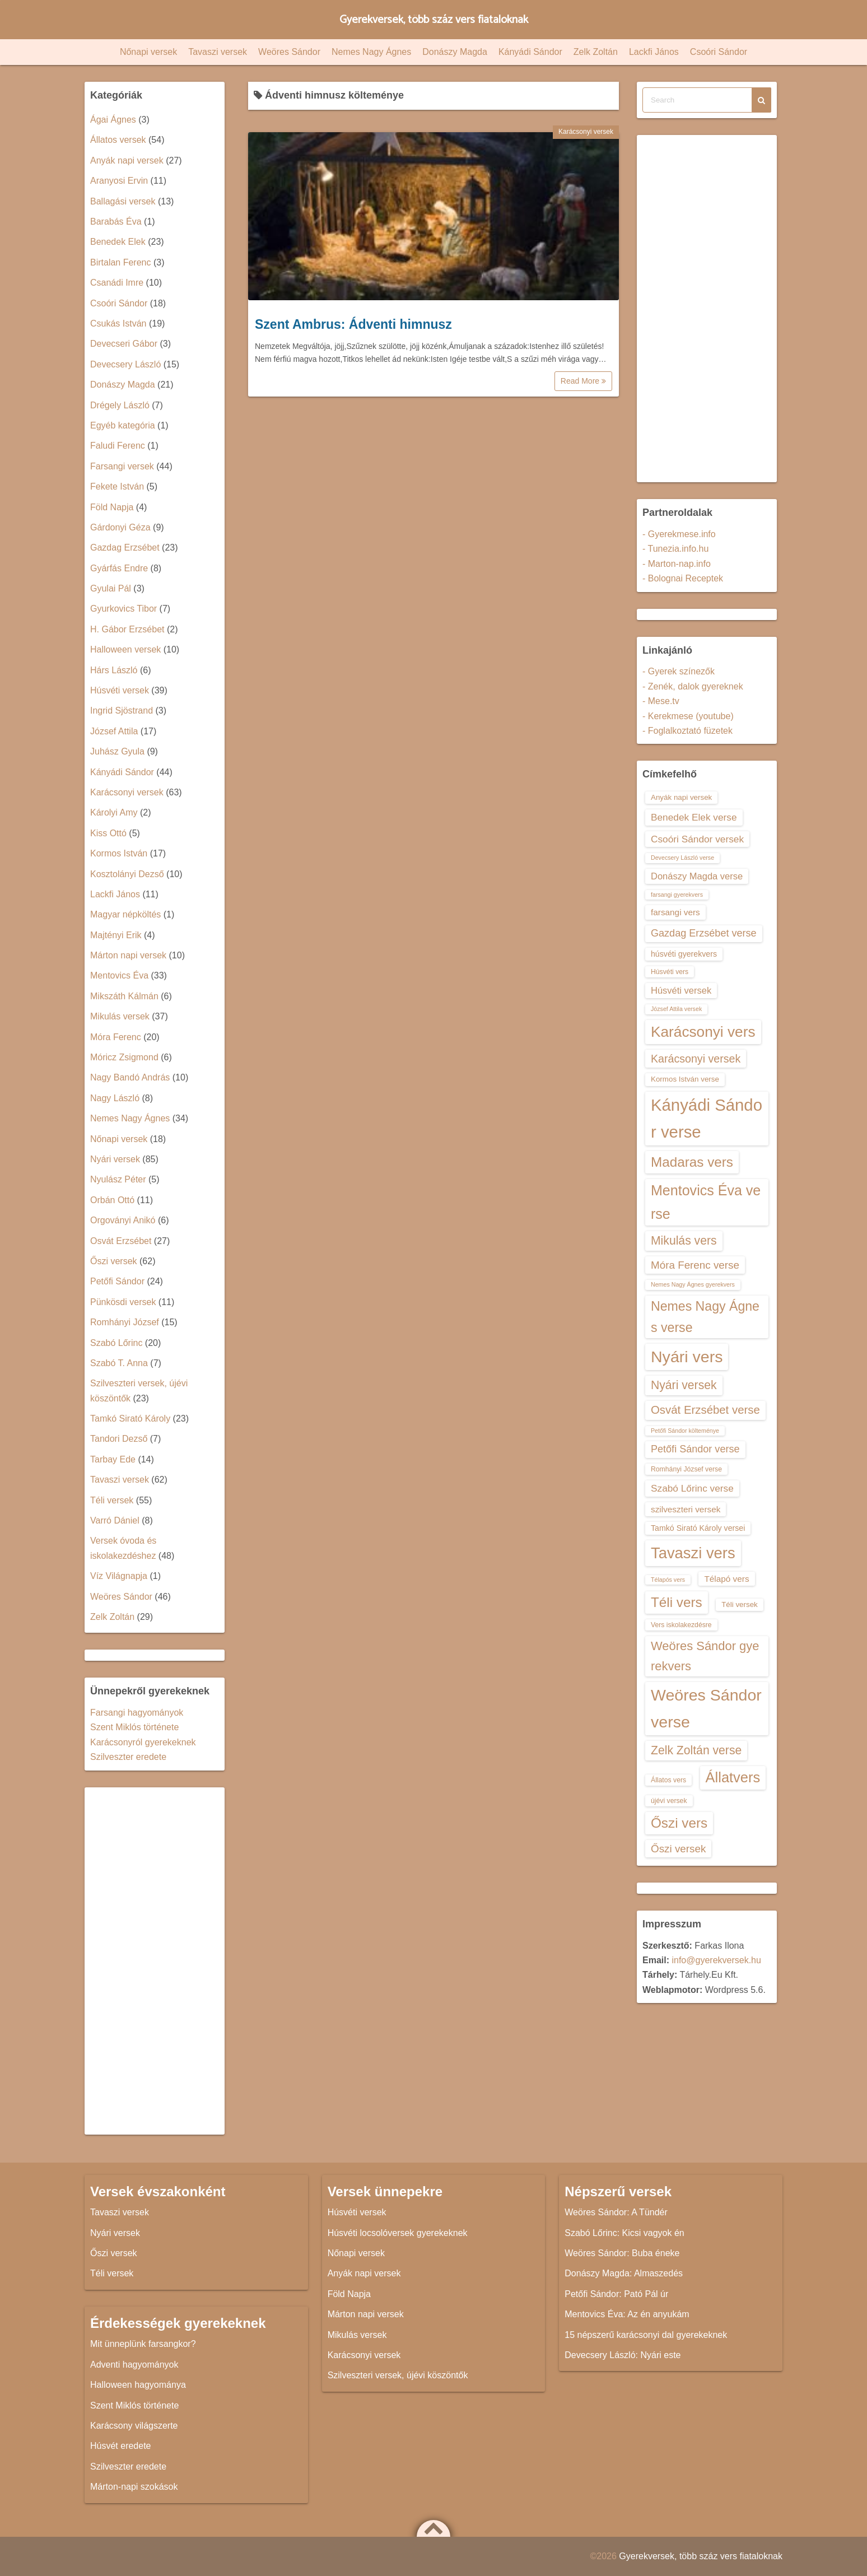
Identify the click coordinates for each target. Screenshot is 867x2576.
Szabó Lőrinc (116, 1343)
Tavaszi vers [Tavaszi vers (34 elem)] (693, 1553)
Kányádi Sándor (530, 52)
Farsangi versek (122, 466)
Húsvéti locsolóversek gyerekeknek (398, 2233)
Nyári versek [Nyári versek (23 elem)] (684, 1384)
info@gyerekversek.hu (716, 1960)
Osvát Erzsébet (120, 1241)
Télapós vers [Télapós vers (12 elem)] (668, 1579)
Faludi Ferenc (117, 445)
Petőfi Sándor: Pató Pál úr (616, 2294)
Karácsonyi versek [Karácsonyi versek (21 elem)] (695, 1058)
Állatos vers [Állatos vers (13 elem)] (668, 1780)
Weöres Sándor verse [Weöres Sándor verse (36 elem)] (706, 1708)
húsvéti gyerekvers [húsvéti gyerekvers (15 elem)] (684, 953)
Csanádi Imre (116, 282)
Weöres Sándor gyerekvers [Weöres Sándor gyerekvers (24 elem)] (705, 1656)
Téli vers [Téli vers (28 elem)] (676, 1602)
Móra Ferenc (115, 1037)
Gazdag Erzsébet (125, 547)
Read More (583, 380)
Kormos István (118, 853)
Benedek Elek (118, 241)
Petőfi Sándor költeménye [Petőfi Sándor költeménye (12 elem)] (685, 1430)
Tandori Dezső (118, 1438)
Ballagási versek (123, 201)
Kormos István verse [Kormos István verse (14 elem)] (685, 1079)
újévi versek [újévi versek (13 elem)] (669, 1801)
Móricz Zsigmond (124, 1057)
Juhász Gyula (117, 751)
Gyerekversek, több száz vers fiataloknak (433, 19)
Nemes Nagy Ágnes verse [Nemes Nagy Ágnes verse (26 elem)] (705, 1317)
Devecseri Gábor (123, 343)
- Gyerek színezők (678, 671)
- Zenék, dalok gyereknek (692, 686)
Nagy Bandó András (130, 1077)
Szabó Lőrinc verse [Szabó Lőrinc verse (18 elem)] (692, 1488)
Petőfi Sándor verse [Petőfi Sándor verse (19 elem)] (695, 1449)
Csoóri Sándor (718, 52)
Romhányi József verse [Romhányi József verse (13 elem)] (686, 1469)
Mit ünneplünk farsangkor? (143, 2344)
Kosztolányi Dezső (127, 874)
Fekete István (117, 486)
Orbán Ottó (112, 1200)
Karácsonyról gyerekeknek (143, 1742)
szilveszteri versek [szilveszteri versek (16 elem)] (685, 1509)
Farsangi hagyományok (136, 1712)
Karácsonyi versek (585, 132)
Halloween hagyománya (138, 2384)
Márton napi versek (128, 955)
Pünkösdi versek (123, 1302)
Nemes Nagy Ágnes (371, 52)
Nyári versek (115, 1159)
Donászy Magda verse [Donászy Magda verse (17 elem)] (697, 876)
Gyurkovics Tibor (123, 608)
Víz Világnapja (118, 1576)
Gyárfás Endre (119, 568)
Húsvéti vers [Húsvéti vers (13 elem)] (669, 972)
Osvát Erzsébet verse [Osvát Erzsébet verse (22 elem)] (705, 1410)
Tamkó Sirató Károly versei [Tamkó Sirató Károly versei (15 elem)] (698, 1528)
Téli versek (111, 1500)
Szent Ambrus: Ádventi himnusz (353, 324)
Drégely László (120, 405)
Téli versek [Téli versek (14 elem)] (739, 1604)
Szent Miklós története (134, 1727)
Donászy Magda (454, 52)
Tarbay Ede (113, 1459)
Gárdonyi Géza (120, 527)
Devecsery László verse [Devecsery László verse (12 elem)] (682, 857)
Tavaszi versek (217, 52)
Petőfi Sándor (117, 1281)
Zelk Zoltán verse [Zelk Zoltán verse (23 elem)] (696, 1750)
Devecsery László (125, 364)
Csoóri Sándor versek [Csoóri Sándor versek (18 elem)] (697, 839)
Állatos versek (118, 140)
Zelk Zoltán (596, 52)
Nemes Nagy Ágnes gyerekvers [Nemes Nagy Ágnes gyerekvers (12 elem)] (693, 1284)
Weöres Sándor (289, 52)
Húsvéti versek (119, 690)
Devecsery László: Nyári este (622, 2355)
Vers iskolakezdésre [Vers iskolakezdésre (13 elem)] (681, 1625)
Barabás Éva (116, 221)
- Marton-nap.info (676, 564)
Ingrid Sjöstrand (121, 710)
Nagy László (114, 1098)
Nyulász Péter (118, 1179)
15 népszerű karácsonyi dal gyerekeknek (646, 2335)
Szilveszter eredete (128, 1757)
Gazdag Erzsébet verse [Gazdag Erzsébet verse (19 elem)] (704, 933)
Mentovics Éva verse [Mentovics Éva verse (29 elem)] (706, 1201)
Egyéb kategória (122, 425)
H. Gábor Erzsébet (127, 629)
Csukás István (118, 323)
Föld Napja (111, 507)
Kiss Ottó (108, 833)
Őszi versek (113, 1261)
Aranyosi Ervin (119, 180)
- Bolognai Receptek (682, 578)
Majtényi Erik (116, 935)
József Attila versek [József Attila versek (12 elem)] (676, 1008)
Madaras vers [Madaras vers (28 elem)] (692, 1162)
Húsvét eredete (120, 2446)
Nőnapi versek (148, 52)
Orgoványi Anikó (123, 1220)
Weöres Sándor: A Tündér (616, 2212)
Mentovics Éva (119, 975)
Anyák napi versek (127, 160)
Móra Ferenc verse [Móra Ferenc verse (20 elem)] (695, 1265)
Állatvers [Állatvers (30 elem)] (733, 1777)
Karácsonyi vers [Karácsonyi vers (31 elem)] (703, 1031)
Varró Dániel (114, 1520)
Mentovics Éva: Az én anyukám (627, 2314)
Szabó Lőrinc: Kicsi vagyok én (624, 2233)
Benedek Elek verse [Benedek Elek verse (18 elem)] (694, 817)
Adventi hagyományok (134, 2364)
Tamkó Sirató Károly (130, 1418)
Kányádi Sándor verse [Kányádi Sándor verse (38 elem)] (706, 1118)
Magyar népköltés (125, 914)
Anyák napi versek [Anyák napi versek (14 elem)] (681, 797)
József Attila (114, 731)
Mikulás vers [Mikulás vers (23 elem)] (684, 1240)
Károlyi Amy (113, 812)
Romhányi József (124, 1322)
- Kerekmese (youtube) (688, 716)
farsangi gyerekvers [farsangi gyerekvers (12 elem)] (677, 894)
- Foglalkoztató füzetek (687, 730)
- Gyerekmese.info (679, 534)
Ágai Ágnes (113, 119)
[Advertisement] (154, 1961)
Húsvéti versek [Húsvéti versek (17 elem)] (681, 990)
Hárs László (113, 670)
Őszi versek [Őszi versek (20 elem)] (678, 1849)
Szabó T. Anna (119, 1363)
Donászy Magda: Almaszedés (624, 2273)
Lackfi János (654, 52)
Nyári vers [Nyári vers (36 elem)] (686, 1357)
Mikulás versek (120, 1016)
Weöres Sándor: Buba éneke (622, 2253)
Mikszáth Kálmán (124, 996)
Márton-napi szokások (134, 2486)
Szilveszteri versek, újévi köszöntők (398, 2375)
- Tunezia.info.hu (675, 548)
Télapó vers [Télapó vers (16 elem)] (726, 1578)
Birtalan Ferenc (120, 262)
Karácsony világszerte (134, 2425)
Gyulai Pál (110, 588)
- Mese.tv (660, 701)
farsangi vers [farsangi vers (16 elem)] (675, 912)
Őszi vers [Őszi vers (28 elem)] (679, 1822)
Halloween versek (125, 649)
